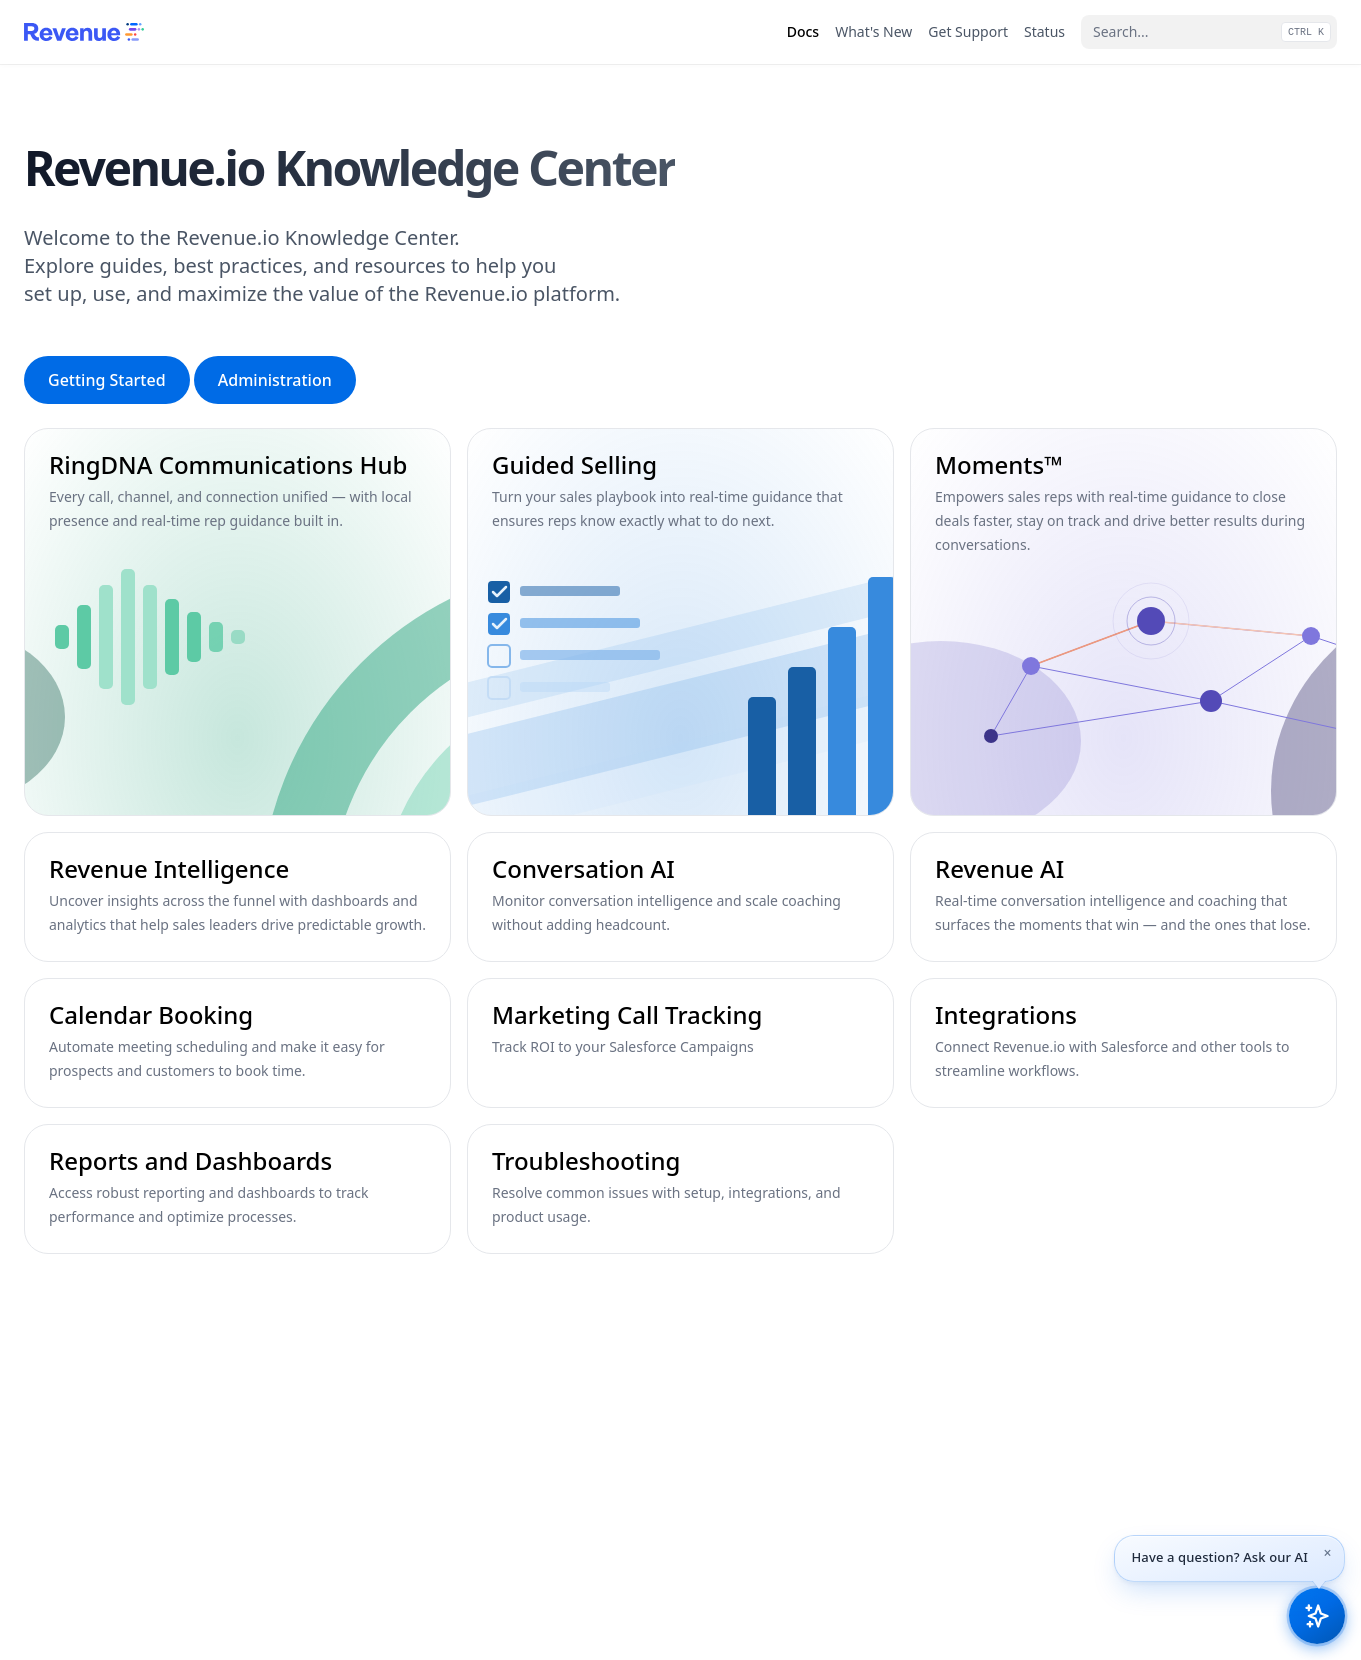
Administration (275, 380)
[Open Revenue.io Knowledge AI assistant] (1317, 1616)
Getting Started (107, 380)
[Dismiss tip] (1328, 1553)
